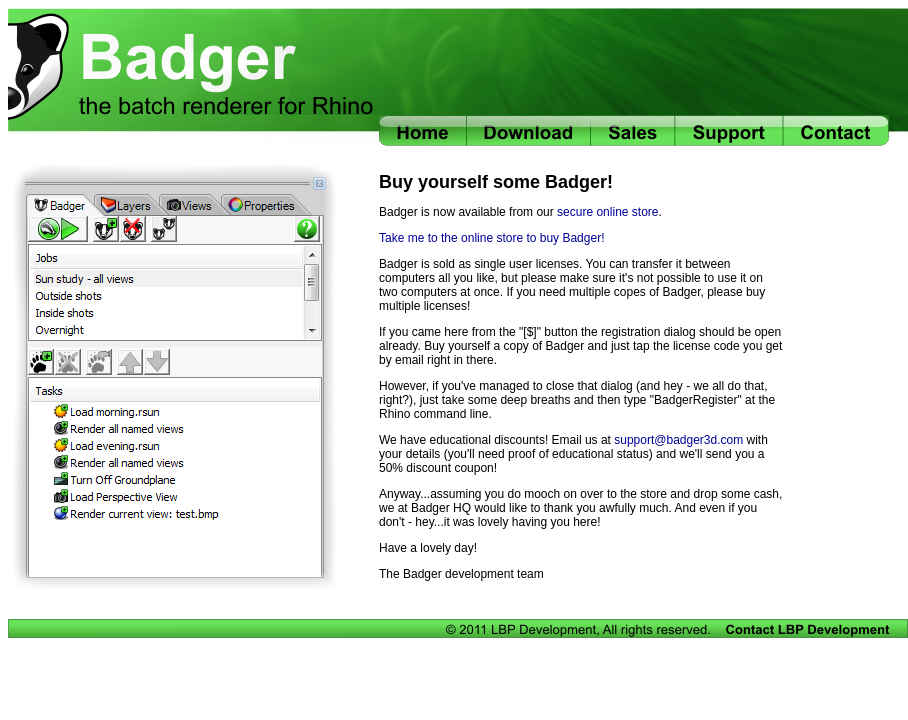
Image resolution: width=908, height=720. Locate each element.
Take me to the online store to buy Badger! (491, 238)
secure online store (607, 212)
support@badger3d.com (678, 440)
